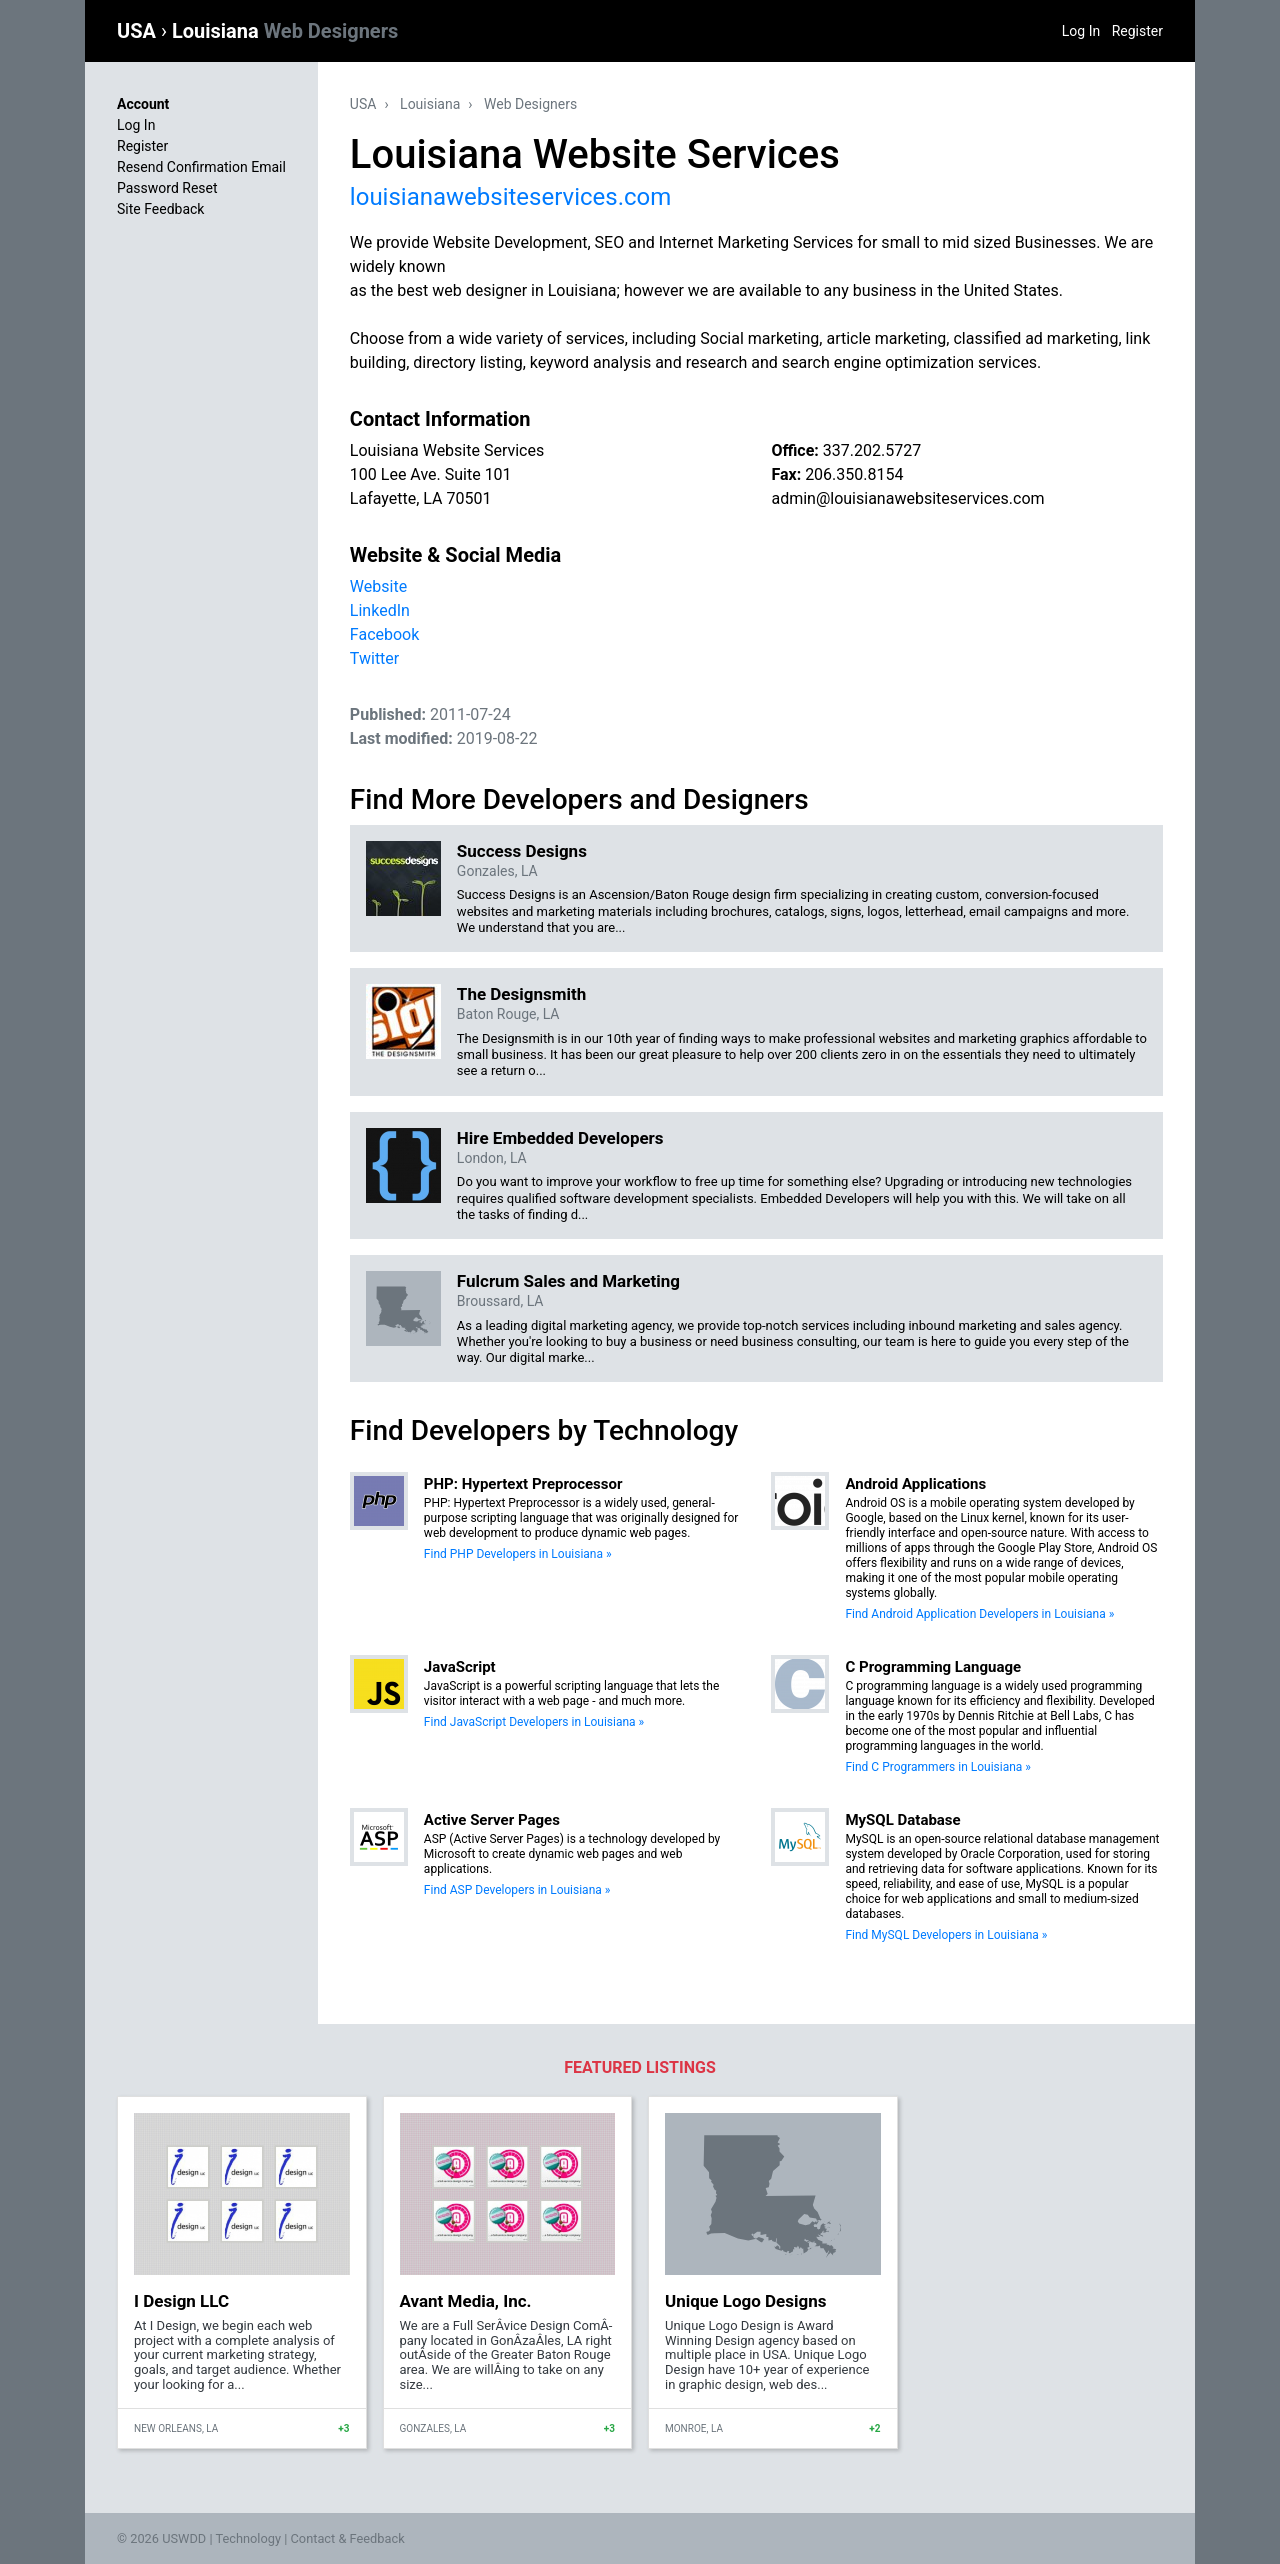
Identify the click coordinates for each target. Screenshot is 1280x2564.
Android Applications (915, 1484)
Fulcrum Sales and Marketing (568, 1281)
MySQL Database (902, 1820)
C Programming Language (933, 1667)
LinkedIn (380, 610)
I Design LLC (181, 2301)
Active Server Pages (492, 1820)
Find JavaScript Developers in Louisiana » (534, 1722)
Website (378, 586)
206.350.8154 (854, 474)
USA (139, 31)
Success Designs (522, 851)
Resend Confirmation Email (201, 167)
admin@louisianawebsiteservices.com (907, 498)
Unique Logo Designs (746, 2301)
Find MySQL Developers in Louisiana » (946, 1935)
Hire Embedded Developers (560, 1138)
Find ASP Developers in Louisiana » (517, 1890)
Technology (248, 2538)
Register (1137, 31)
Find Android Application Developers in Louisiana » (979, 1614)
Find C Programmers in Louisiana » (938, 1767)
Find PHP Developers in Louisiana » (518, 1554)
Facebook (384, 634)
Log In (1081, 31)
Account (143, 104)
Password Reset (167, 188)
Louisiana (285, 31)
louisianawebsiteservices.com (510, 197)
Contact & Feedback (348, 2538)
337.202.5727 (872, 450)
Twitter (374, 658)
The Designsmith (521, 994)
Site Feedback (160, 209)
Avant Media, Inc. (466, 2301)
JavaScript (460, 1667)
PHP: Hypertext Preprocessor (523, 1484)
